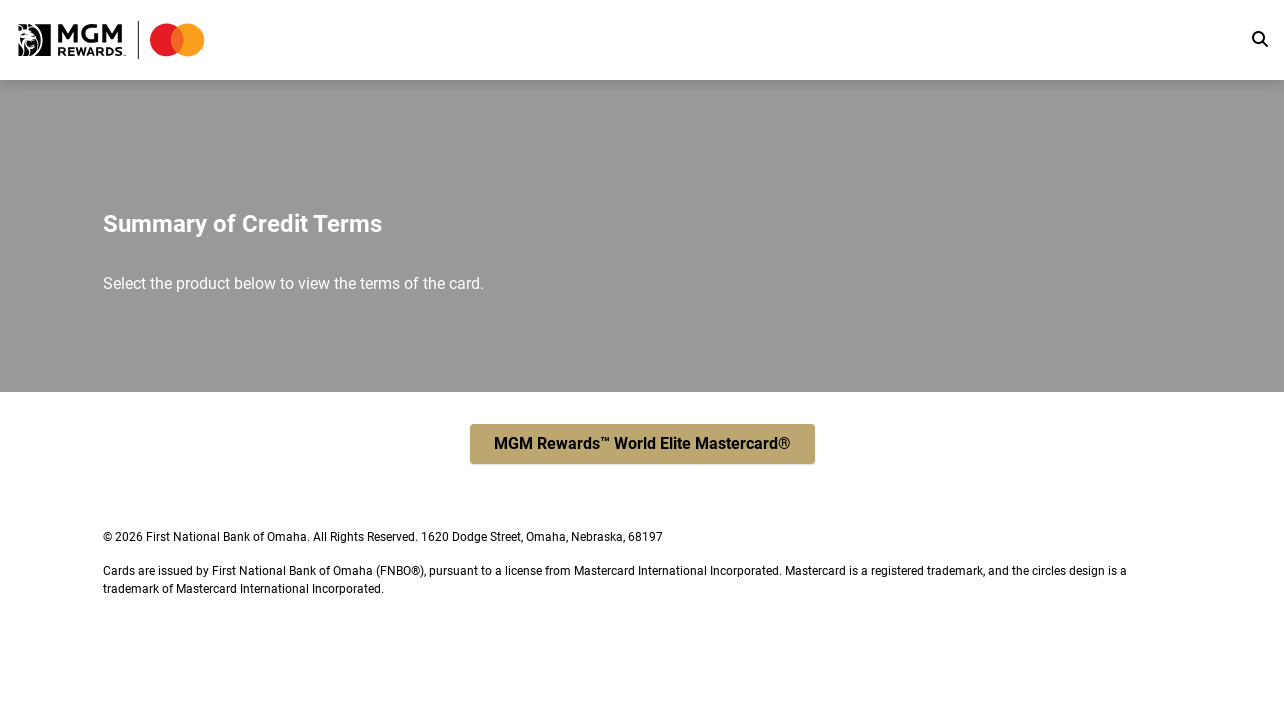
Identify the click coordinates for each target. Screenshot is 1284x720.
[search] (1260, 40)
